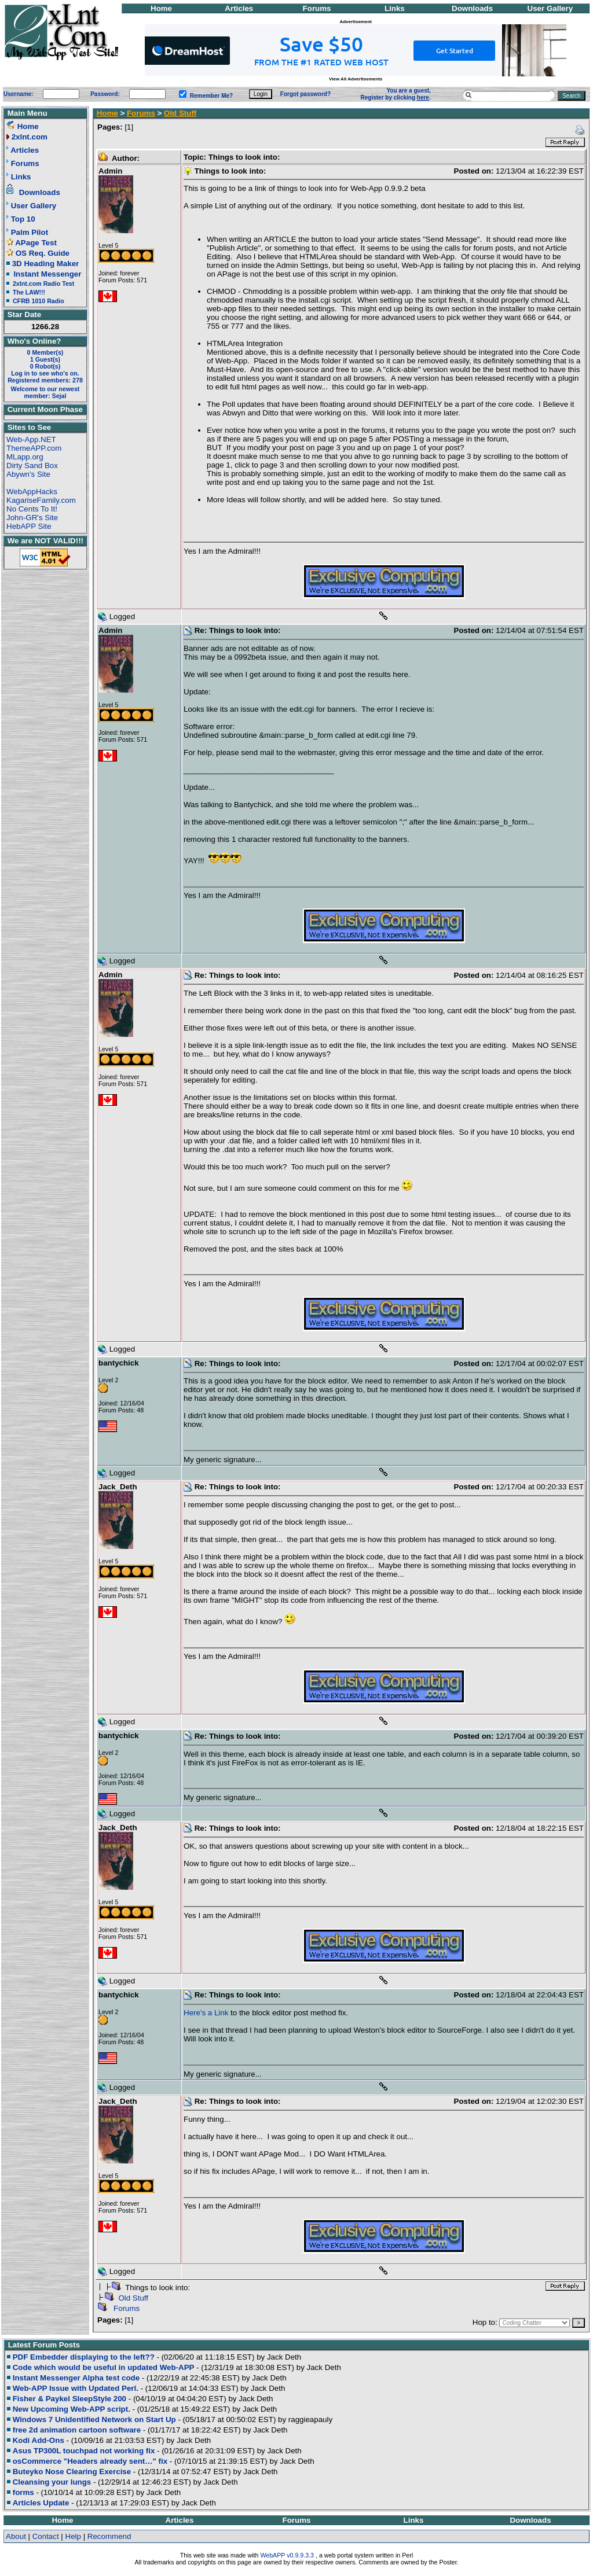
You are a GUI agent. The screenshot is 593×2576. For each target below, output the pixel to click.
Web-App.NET (31, 439)
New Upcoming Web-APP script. (71, 2409)
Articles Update (41, 2502)
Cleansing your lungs (52, 2482)
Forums (317, 8)
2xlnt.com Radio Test (43, 283)
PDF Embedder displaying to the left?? (84, 2357)
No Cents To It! (31, 509)
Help (73, 2536)
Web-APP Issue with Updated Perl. (75, 2388)
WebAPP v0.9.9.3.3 (287, 2555)
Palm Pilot (29, 232)
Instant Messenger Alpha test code (76, 2377)
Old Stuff (180, 113)
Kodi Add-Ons (38, 2440)
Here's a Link (206, 2012)
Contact (45, 2536)
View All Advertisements (355, 79)
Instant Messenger (47, 274)
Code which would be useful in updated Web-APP (104, 2367)
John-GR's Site (32, 517)
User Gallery (550, 8)
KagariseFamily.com (41, 500)
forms (23, 2492)
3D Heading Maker (45, 263)
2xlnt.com (29, 137)
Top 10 (23, 219)
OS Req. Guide (42, 253)
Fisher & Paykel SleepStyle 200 (69, 2398)
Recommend (109, 2536)
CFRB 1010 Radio (38, 300)
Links (395, 8)
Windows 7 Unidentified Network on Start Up (94, 2419)
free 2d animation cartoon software (77, 2430)
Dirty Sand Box (32, 465)
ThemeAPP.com (33, 448)
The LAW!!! (29, 292)
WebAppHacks (31, 491)
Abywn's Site (28, 474)
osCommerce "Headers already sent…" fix (90, 2461)
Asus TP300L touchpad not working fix (84, 2450)
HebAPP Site (29, 526)
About (16, 2536)
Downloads (472, 8)
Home (161, 8)
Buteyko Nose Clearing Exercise (72, 2471)
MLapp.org (24, 456)
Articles (239, 8)
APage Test (36, 242)
